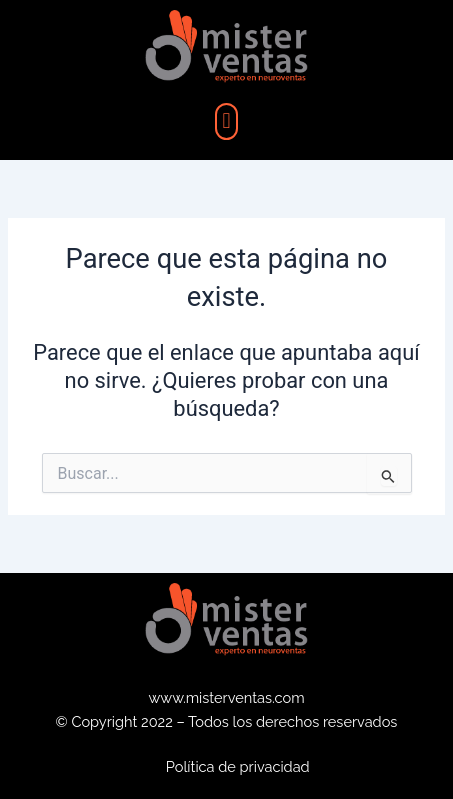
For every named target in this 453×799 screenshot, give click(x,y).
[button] (226, 121)
